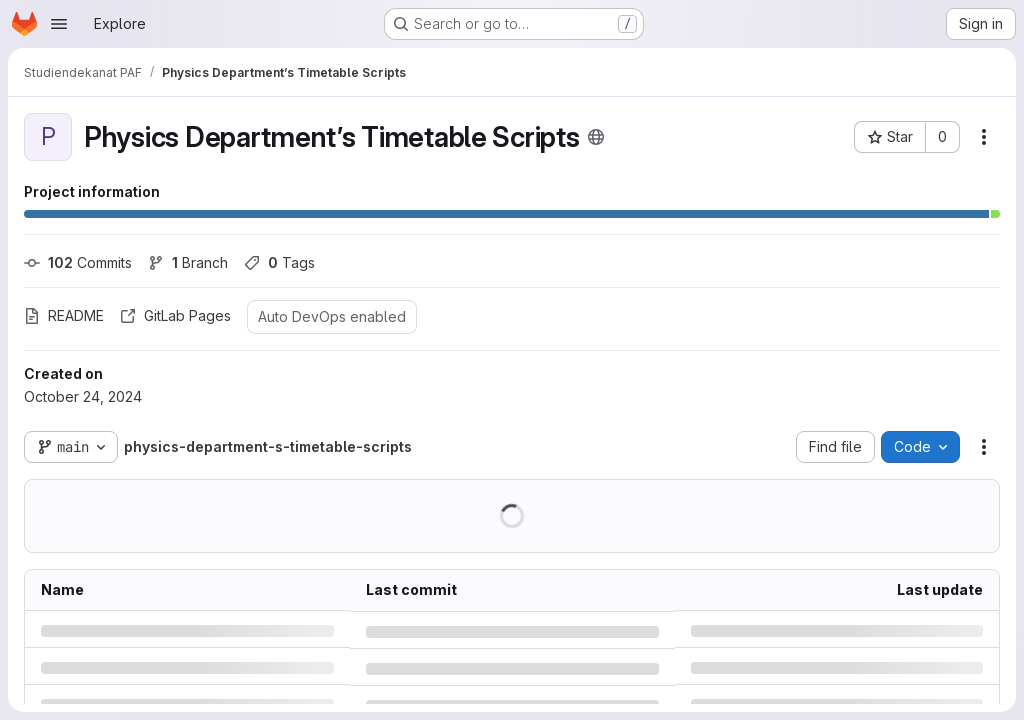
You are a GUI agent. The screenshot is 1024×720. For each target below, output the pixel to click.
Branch (188, 262)
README (64, 315)
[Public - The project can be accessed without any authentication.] (596, 137)
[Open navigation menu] (59, 24)
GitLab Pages (175, 315)
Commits (78, 262)
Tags (279, 262)
